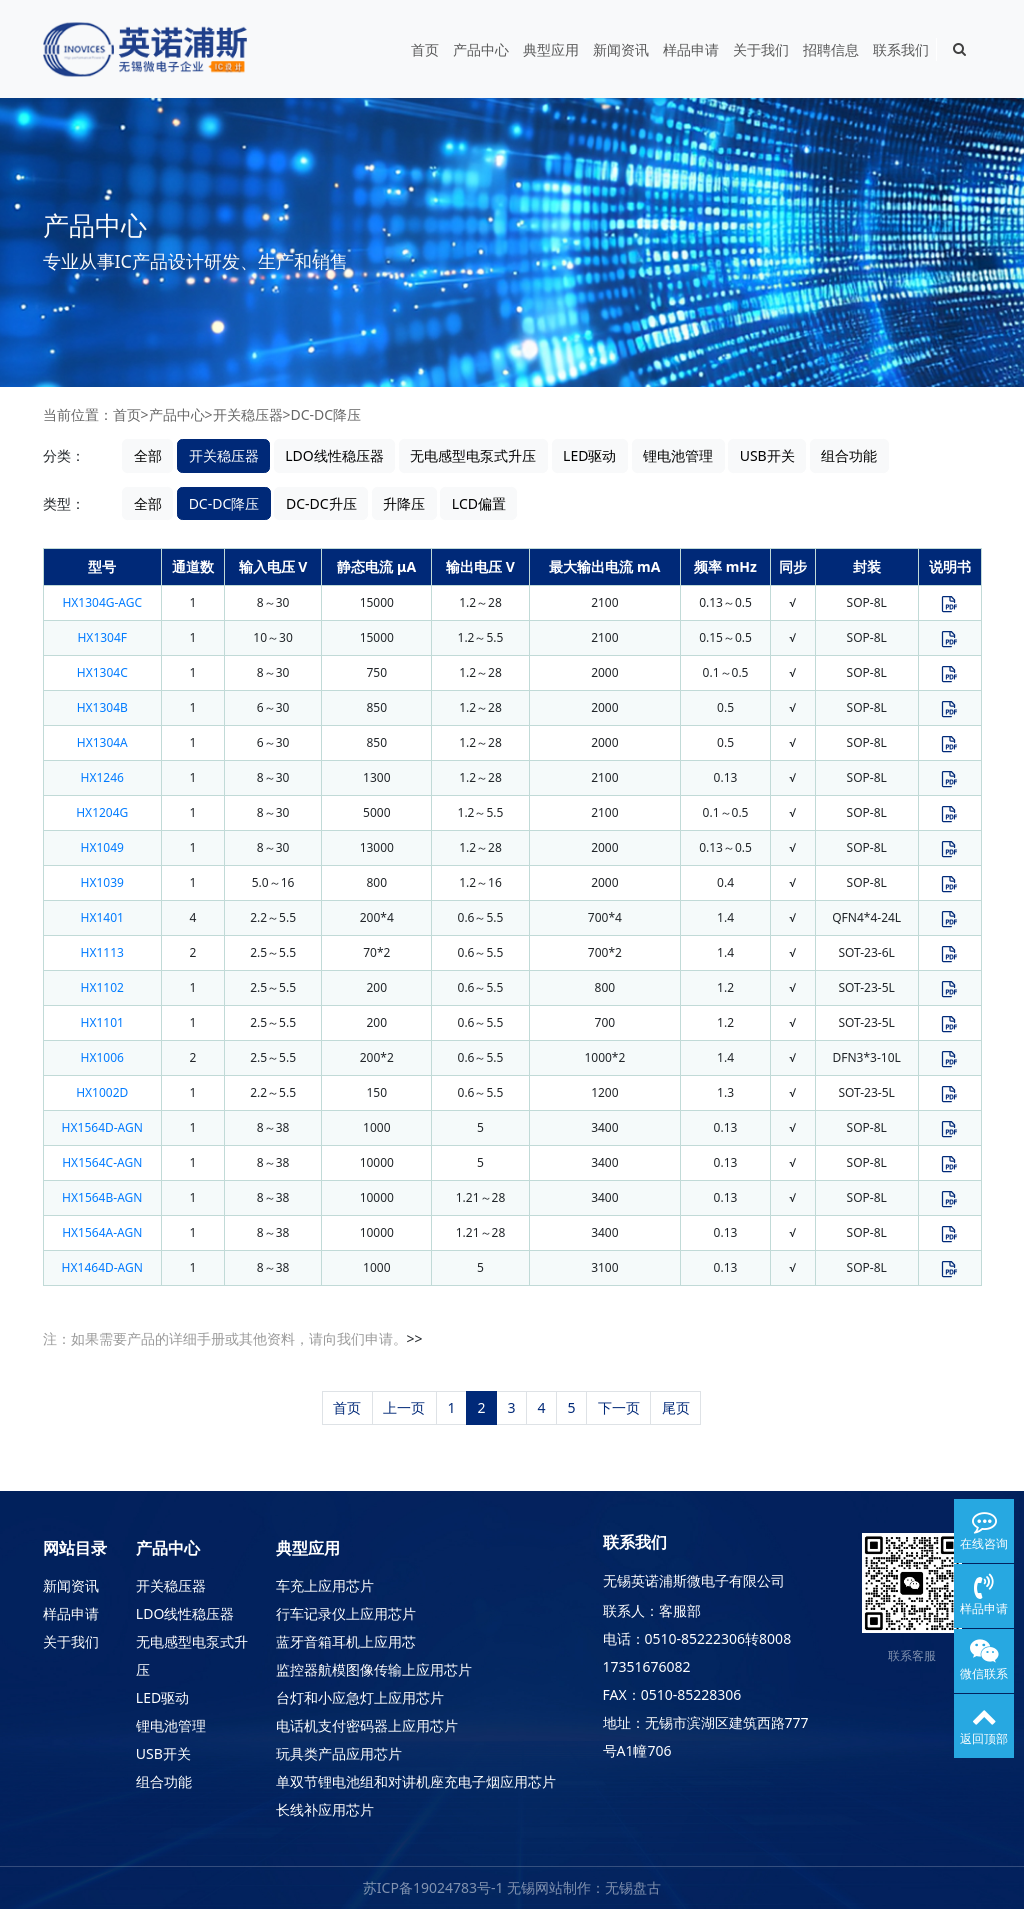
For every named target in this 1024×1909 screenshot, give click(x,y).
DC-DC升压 (321, 503)
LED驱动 (589, 455)
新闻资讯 (621, 49)
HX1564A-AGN (102, 1232)
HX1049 (102, 847)
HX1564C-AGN (102, 1162)
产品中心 (481, 49)
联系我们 (901, 49)
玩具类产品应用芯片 (339, 1753)
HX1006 (102, 1057)
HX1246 (102, 777)
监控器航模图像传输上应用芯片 (374, 1669)
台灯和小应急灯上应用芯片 (360, 1697)
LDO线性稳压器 (334, 455)
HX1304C (102, 672)
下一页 (619, 1407)
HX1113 (102, 952)
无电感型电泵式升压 (473, 455)
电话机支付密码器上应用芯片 (367, 1725)
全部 (148, 455)
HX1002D (102, 1092)
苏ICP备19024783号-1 (433, 1887)
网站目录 (75, 1548)
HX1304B (102, 707)
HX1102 (102, 987)
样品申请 (691, 49)
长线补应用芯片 (325, 1809)
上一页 (404, 1407)
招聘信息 (831, 49)
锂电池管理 (678, 455)
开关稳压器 (248, 414)
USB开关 (767, 455)
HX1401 (102, 917)
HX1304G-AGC (102, 602)
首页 (425, 49)
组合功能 (849, 455)
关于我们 (761, 49)
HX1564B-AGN (102, 1197)
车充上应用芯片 (325, 1585)
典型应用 (551, 49)
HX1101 (102, 1022)
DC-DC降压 (326, 414)
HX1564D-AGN (102, 1127)
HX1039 (102, 882)
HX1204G (102, 812)
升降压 (404, 503)
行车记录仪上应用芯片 (346, 1613)
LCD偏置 (479, 503)
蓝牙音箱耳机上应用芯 (346, 1641)
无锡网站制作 (549, 1887)
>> (415, 1338)
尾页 (676, 1407)
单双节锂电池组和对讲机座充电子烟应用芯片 (416, 1781)
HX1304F (102, 637)
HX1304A (102, 742)
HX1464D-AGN (102, 1267)
